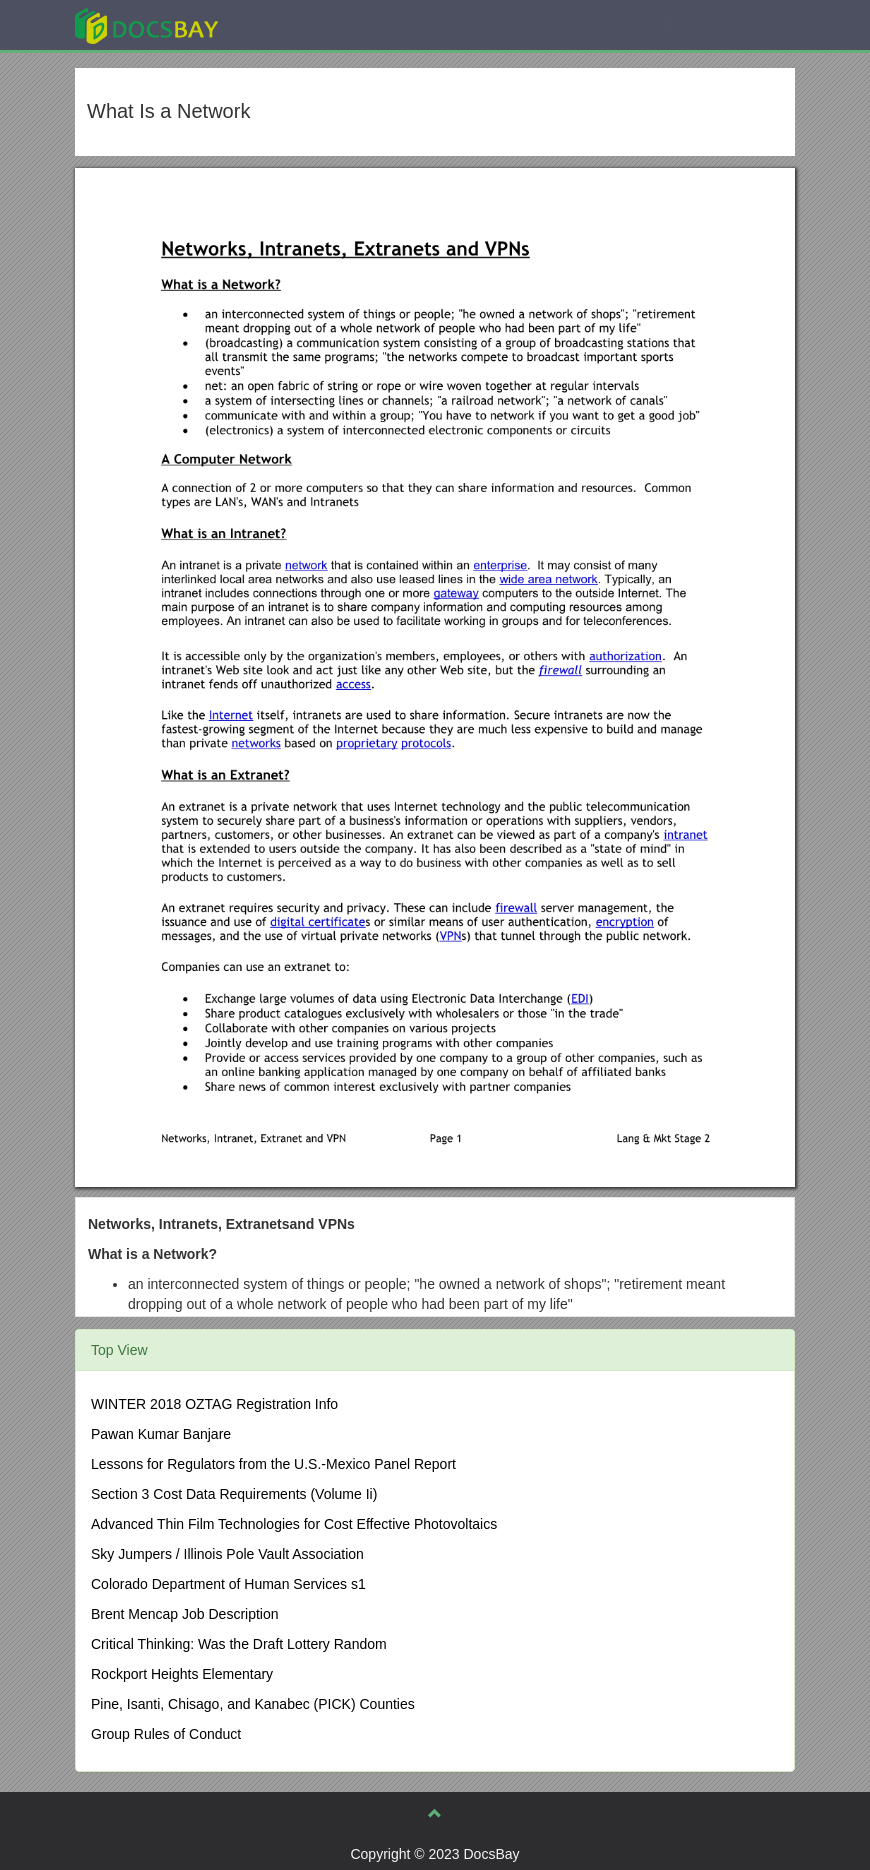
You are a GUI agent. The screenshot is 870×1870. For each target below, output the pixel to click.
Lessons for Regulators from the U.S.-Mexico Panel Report (273, 1464)
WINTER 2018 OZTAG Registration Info (214, 1404)
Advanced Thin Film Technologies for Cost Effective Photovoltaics (294, 1524)
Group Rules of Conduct (166, 1734)
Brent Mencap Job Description (185, 1614)
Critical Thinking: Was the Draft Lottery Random (239, 1644)
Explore (296, 24)
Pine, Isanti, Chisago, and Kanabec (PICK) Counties (253, 1704)
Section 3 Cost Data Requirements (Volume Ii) (234, 1494)
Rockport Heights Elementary (182, 1674)
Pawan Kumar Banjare (161, 1434)
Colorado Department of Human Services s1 (228, 1584)
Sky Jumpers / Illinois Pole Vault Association (227, 1554)
